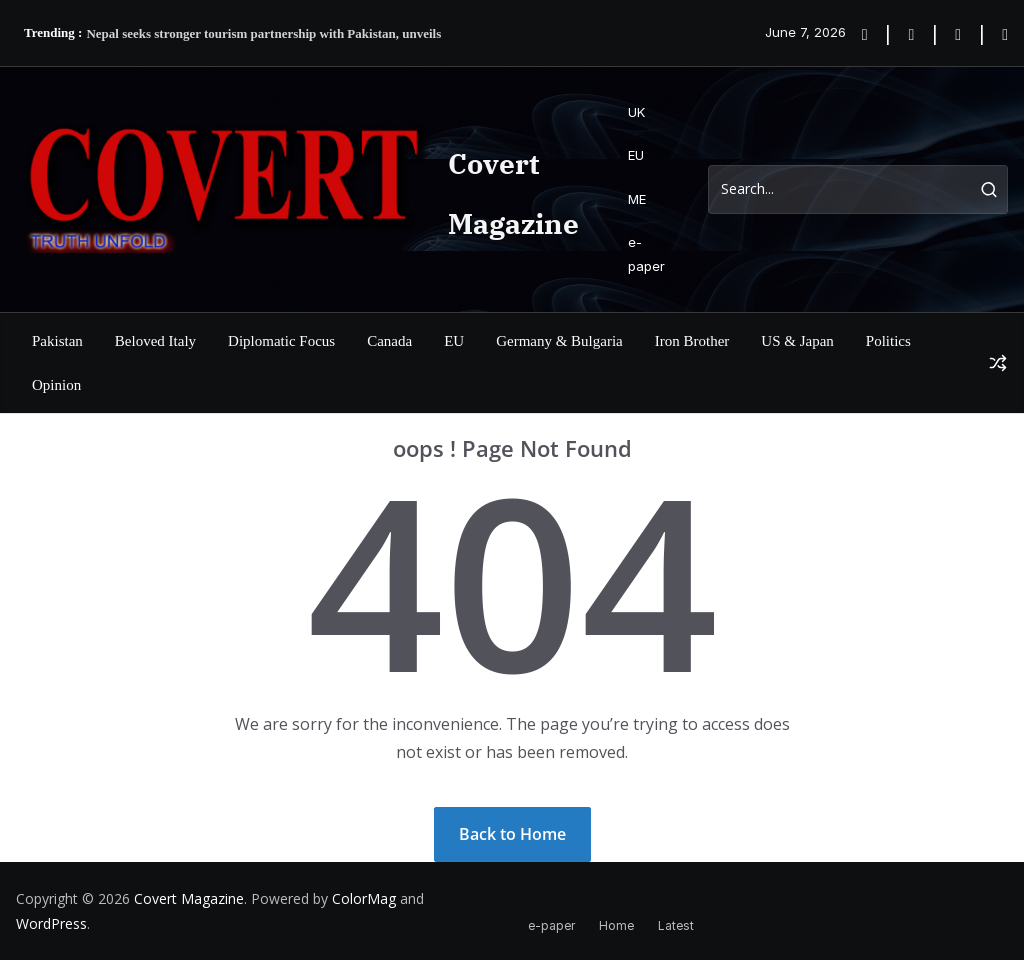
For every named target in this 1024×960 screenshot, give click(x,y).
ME (637, 199)
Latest (676, 925)
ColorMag (364, 898)
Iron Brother (692, 341)
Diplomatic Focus (281, 341)
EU (636, 155)
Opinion (56, 385)
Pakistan (57, 341)
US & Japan (797, 341)
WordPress (51, 923)
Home (616, 925)
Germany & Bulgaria (559, 341)
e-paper (646, 253)
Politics (888, 341)
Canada (389, 341)
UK (636, 112)
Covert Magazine (189, 898)
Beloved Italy (155, 341)
